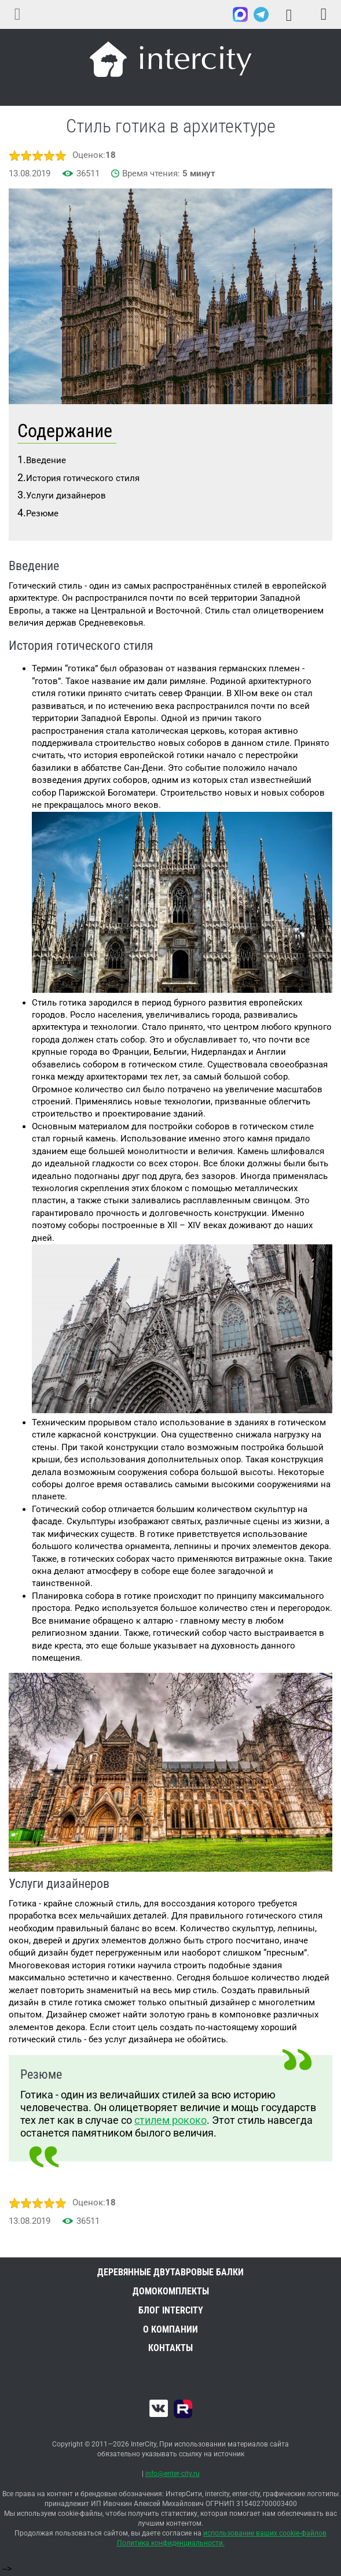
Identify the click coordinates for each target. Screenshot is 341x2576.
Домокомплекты (171, 2291)
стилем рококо (170, 2120)
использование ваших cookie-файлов (265, 2533)
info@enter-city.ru (172, 2474)
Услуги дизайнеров (66, 495)
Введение (46, 460)
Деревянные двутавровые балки (170, 2272)
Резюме (42, 513)
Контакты (170, 2347)
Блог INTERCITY (170, 2310)
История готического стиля (83, 478)
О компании (170, 2329)
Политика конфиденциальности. (171, 2543)
